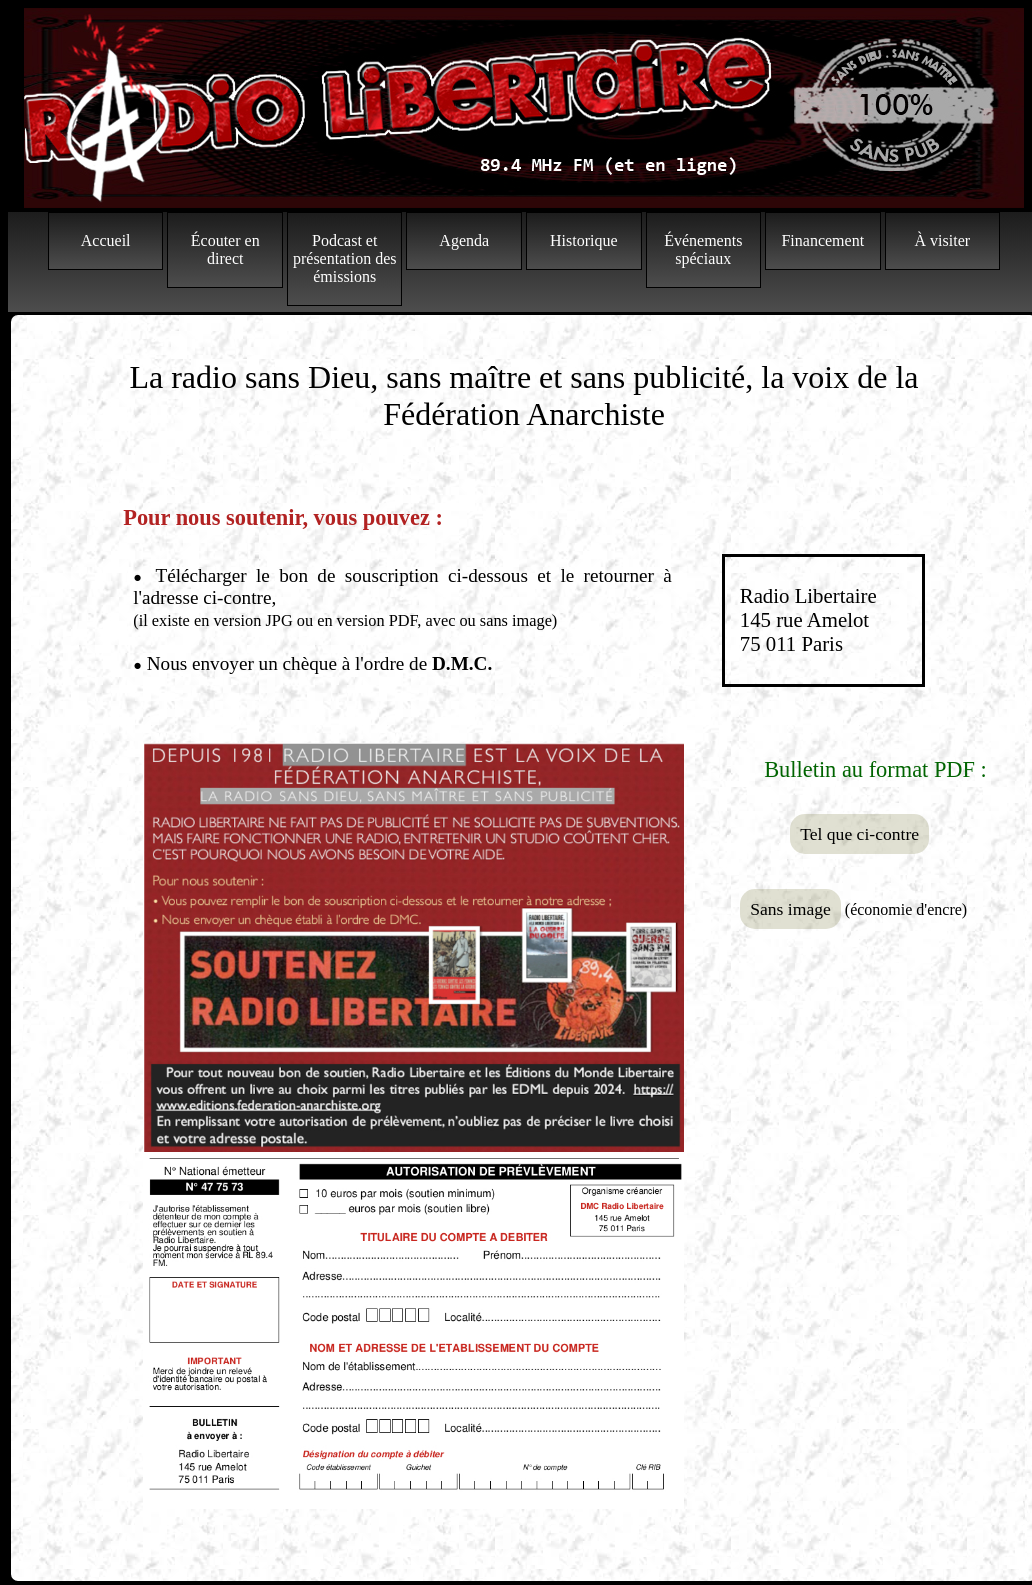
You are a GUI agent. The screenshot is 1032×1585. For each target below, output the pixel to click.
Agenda (464, 240)
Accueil (106, 240)
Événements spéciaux (703, 249)
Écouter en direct (225, 249)
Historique (584, 240)
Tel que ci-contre (859, 834)
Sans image (790, 909)
